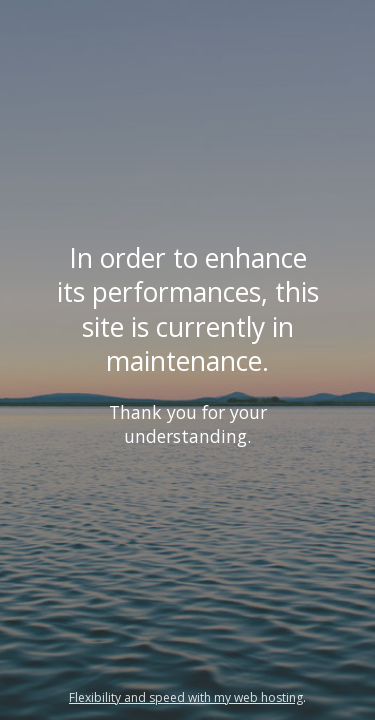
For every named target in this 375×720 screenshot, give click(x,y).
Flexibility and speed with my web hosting (186, 697)
